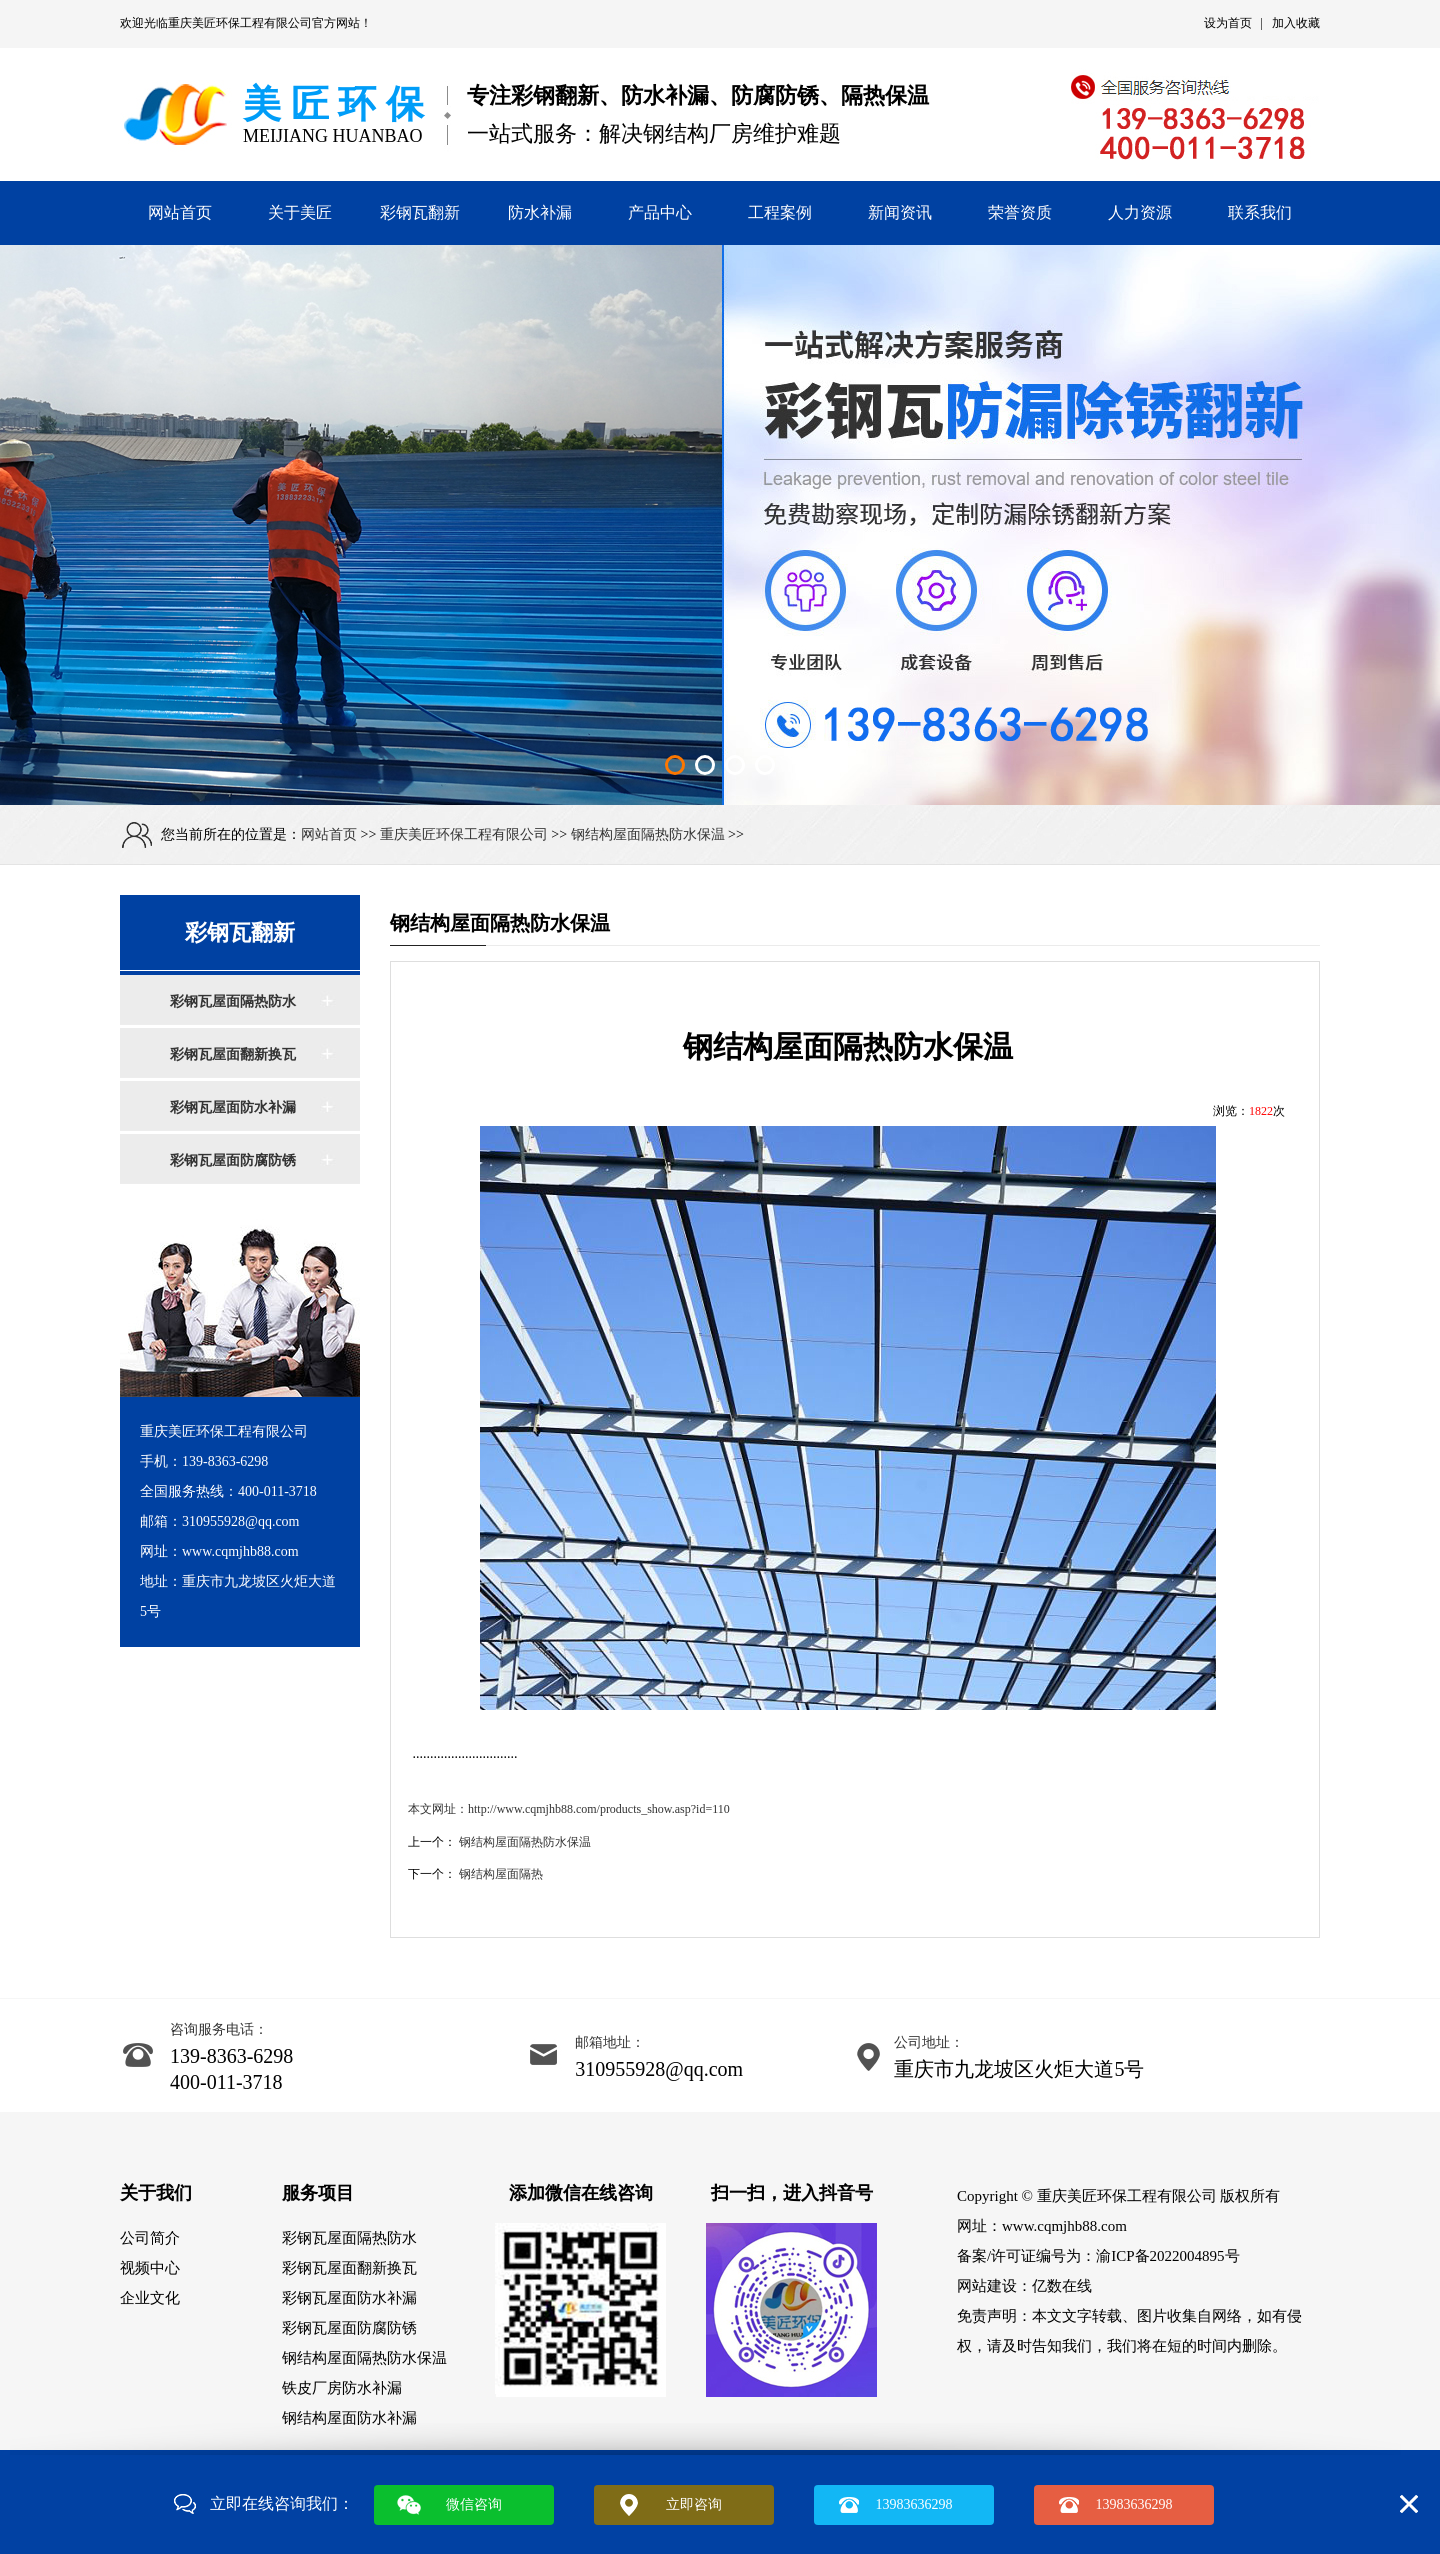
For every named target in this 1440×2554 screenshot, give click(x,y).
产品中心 (660, 212)
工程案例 (780, 212)
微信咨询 (474, 2504)
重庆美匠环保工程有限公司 (240, 23)
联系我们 (1260, 212)
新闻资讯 (900, 212)
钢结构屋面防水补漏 (349, 2418)
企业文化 (150, 2298)
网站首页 (180, 212)
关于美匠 (300, 212)
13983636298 (914, 2504)
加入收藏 (1296, 23)
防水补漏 (540, 212)
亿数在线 (1062, 2286)
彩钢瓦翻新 (420, 212)
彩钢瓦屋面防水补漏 (233, 1107)
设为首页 (1228, 23)
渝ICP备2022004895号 (1167, 2256)
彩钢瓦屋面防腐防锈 (233, 1160)
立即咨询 (694, 2504)
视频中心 (150, 2268)
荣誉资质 (1020, 212)
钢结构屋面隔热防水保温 (648, 834)
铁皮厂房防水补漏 (342, 2388)
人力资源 (1140, 212)
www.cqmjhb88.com (1064, 2226)
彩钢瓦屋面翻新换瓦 (233, 1054)
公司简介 (150, 2238)
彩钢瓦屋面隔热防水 (233, 1001)
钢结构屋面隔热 (501, 1874)
